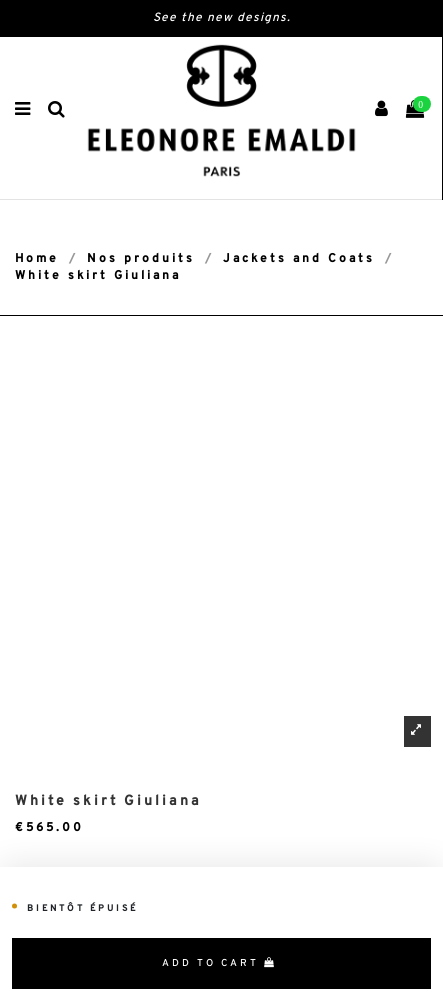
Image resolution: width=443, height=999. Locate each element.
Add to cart (219, 963)
